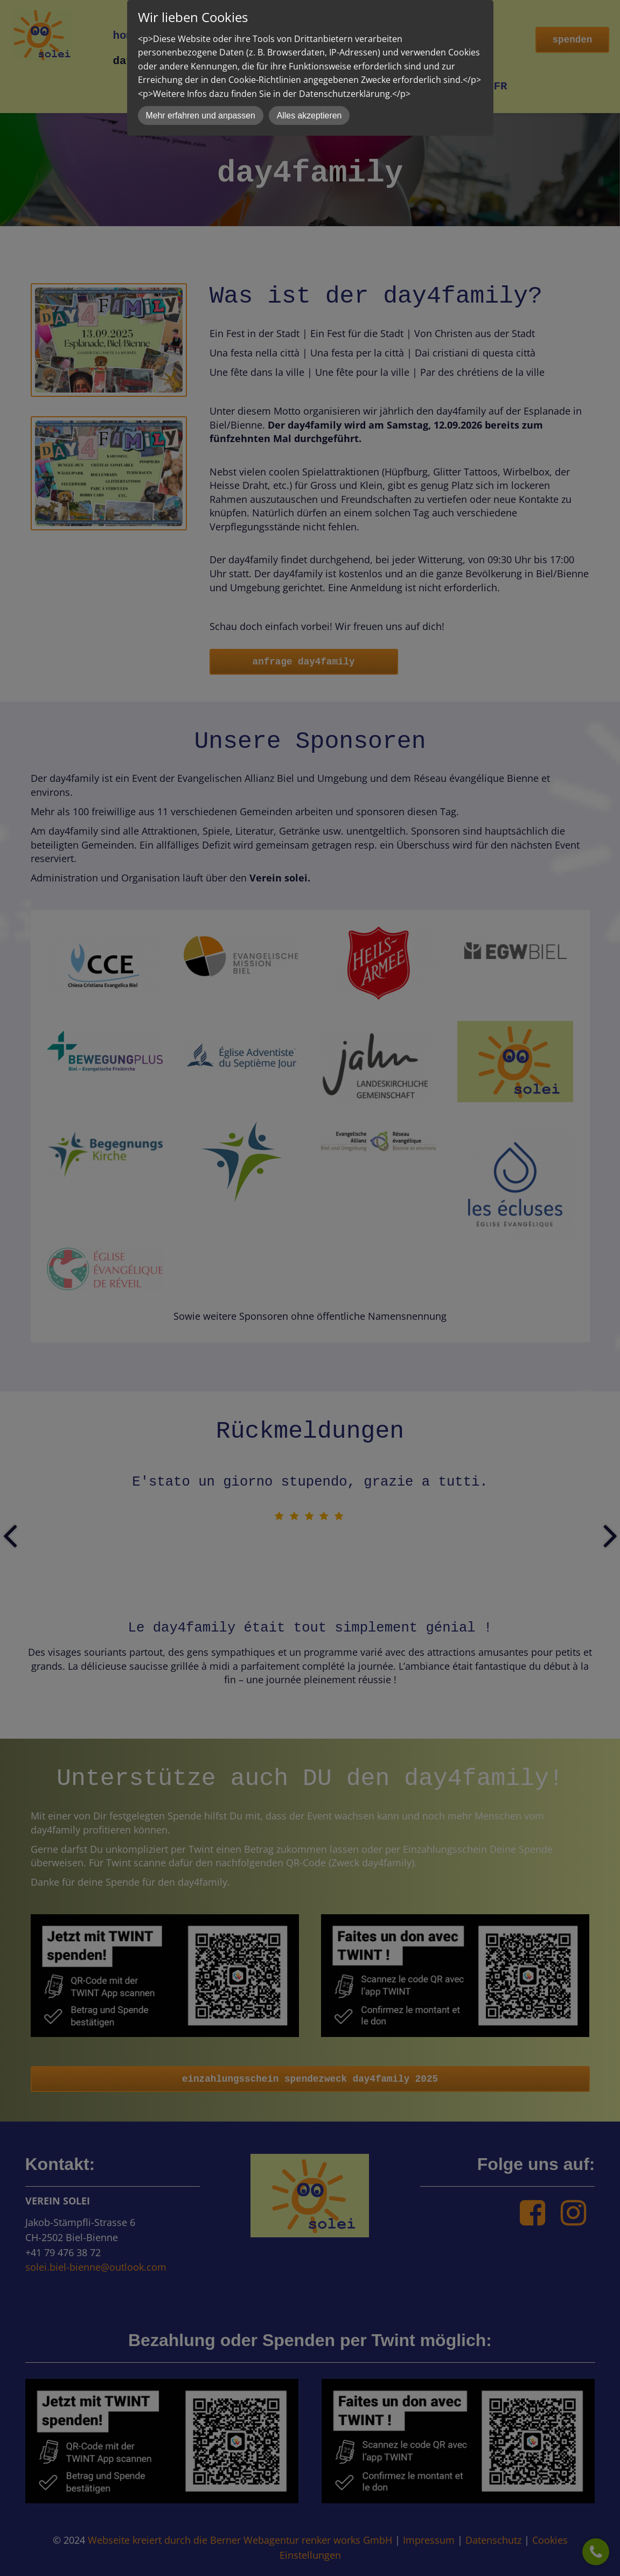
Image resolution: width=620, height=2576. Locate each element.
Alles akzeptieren (309, 115)
